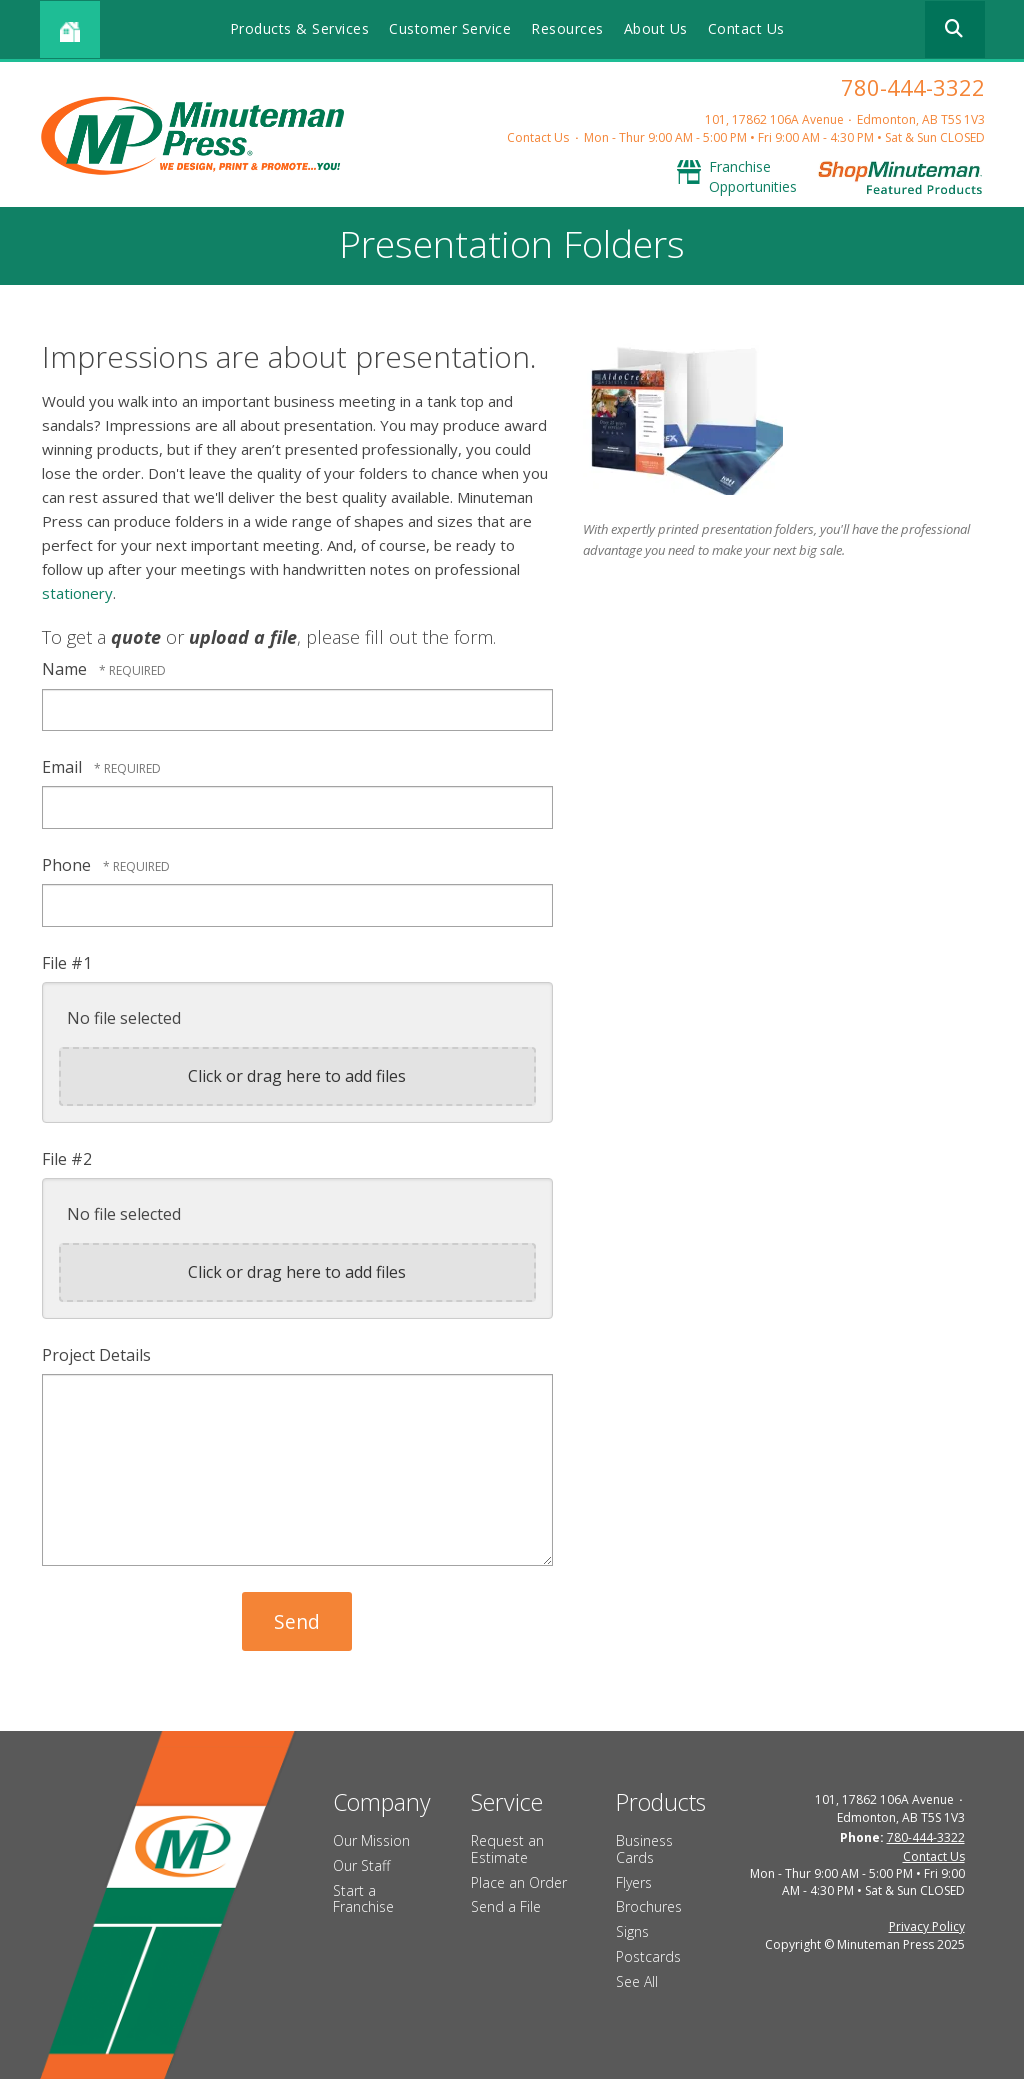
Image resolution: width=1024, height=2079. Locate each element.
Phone (68, 865)
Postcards (648, 1956)
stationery (77, 593)
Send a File (506, 1906)
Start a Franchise (363, 1899)
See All (637, 1981)
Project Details (96, 1355)
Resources (567, 28)
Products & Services (300, 28)
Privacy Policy (927, 1926)
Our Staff (361, 1865)
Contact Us (746, 28)
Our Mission (371, 1840)
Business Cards (644, 1849)
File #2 (67, 1159)
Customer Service (450, 28)
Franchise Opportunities (753, 176)
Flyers (634, 1882)
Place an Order (519, 1882)
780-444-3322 (913, 87)
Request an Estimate (507, 1849)
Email (64, 767)
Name (66, 669)
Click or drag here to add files (297, 1076)
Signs (632, 1931)
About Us (656, 28)
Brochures (649, 1906)
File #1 (67, 963)
